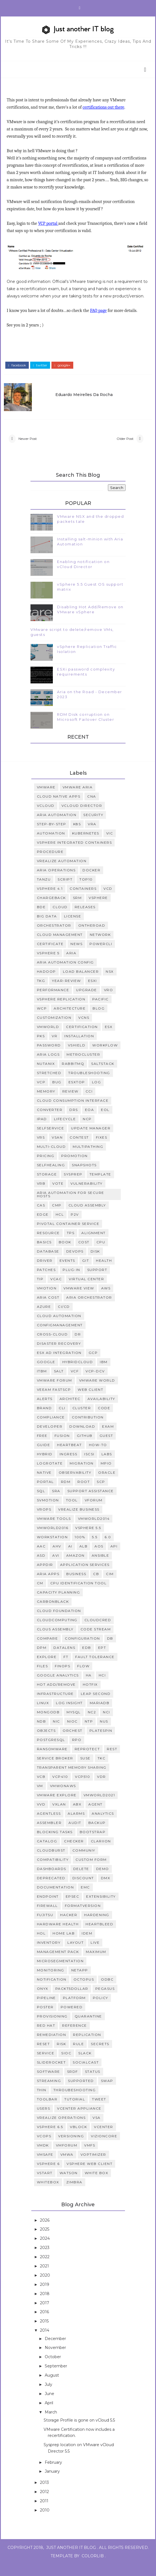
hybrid (45, 1466)
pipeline (46, 2009)
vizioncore (104, 2148)
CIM (110, 1585)
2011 (44, 2512)
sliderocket (51, 2074)
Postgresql (51, 1751)
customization (54, 1029)
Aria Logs (48, 1066)
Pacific (100, 1011)
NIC (56, 1733)
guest (106, 1447)
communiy (83, 1862)
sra (56, 1503)
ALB (83, 1558)
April (49, 2414)
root (83, 1493)
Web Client (90, 1401)
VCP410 (60, 1788)
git (85, 1272)
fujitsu (45, 1926)
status (92, 2083)
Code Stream (96, 1641)
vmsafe (45, 2166)
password (49, 1057)
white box (96, 2185)
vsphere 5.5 (88, 1539)
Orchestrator (54, 937)
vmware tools (54, 1530)
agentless (49, 1825)
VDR (101, 1788)
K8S (77, 836)
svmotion (48, 1512)
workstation (52, 1549)
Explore (47, 1668)
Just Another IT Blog (71, 2559)
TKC (102, 1770)
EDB (86, 1659)
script (65, 891)
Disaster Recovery (59, 1355)
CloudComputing (57, 1632)
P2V (75, 1226)
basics (44, 1254)
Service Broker (55, 1770)
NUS (104, 1733)
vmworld (48, 1038)
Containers (83, 900)
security (93, 826)
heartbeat (69, 1456)
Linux (43, 1714)
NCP (87, 1131)
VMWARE (46, 799)
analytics (103, 1825)
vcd (107, 900)
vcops (44, 2148)
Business (76, 1585)
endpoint (48, 1908)
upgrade (86, 1002)
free (42, 1447)
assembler (49, 1834)
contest (79, 1149)
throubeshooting (74, 2102)
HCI (102, 1687)
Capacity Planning (58, 1604)
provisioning (52, 2028)
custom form (91, 1871)
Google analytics (58, 1687)
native (44, 1484)
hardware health (58, 1936)
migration (82, 1475)
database (48, 1263)
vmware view (78, 1300)
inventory (49, 1954)
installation (79, 1048)
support (97, 1281)
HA (89, 1687)
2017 (45, 2314)
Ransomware (52, 1761)
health (104, 1272)
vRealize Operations (61, 2129)
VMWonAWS (63, 1797)
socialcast (86, 2074)
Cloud (60, 919)
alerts (45, 1410)
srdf (72, 2083)
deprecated (51, 1890)
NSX (110, 983)
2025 (45, 2240)
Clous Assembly (55, 1641)
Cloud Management (60, 946)
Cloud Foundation (59, 1622)
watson (69, 2185)
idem (87, 1945)
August (52, 2386)
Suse (85, 1770)
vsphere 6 (48, 2175)
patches (46, 1281)
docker (91, 882)
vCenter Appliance (79, 2120)
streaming (49, 2092)
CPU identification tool (78, 1595)
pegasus (105, 2000)
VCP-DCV (95, 1383)
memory (46, 1103)
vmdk (43, 2157)
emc (85, 1899)
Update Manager (90, 1140)
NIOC (72, 1733)
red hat (46, 2037)
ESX (109, 1038)
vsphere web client (89, 2175)
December (56, 2350)
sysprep (73, 1186)
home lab (64, 1945)
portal (45, 1493)
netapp (79, 1982)
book (65, 1254)
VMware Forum (54, 1392)
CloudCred (97, 1632)
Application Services (85, 1576)
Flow (83, 1678)
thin (41, 2102)
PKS (41, 1048)
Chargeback (51, 909)
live (95, 1954)
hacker (68, 1926)
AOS (98, 1558)
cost (83, 1254)
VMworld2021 (99, 1807)
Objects (46, 1742)
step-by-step (51, 836)
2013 (45, 2494)
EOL (105, 1121)
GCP (93, 1364)
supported (81, 2092)
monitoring (50, 1982)
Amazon (75, 1567)
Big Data (47, 928)
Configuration (82, 1650)
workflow (105, 1057)
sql (41, 1503)
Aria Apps (48, 1585)
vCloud (46, 817)
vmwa (67, 2166)
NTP (89, 1733)
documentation (55, 1899)
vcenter (103, 2138)
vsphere (98, 909)
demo (102, 1880)
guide (43, 1456)
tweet (99, 2111)
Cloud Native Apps (59, 808)
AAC (41, 1558)
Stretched (49, 1084)
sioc (66, 2065)
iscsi (89, 1466)
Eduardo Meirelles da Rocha (91, 396)
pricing (46, 1167)
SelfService (50, 1140)
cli (62, 1420)
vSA (97, 2129)
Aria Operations (56, 882)
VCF (75, 1383)
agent (95, 1816)
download (82, 1438)
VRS (41, 1149)
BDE (41, 919)
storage (47, 1186)
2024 (45, 2250)
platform (74, 2009)
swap (107, 2092)
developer (50, 1438)
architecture (70, 1020)
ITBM (42, 1383)
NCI (106, 1724)
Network (100, 946)
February (54, 2473)
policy (100, 2009)
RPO (77, 1751)
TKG (41, 992)
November (56, 2359)
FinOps (62, 1678)
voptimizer (93, 2166)
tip (40, 1291)
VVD (41, 1816)
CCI (89, 1103)
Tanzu (44, 891)
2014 (45, 2341)
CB (96, 1585)
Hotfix (90, 1696)
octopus (84, 1991)
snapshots (84, 1177)
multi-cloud (51, 1158)
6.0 (108, 1549)
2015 (45, 2332)
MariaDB (100, 1714)
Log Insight (69, 1714)
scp (101, 1493)
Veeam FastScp (54, 1401)
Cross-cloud (52, 1346)
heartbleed (99, 1936)
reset (43, 2055)
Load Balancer (81, 983)
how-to (98, 1456)
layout (75, 1954)
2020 (45, 2286)
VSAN (57, 1149)
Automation (51, 845)
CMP (57, 1217)
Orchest (72, 1742)
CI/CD (64, 1318)
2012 (45, 2503)
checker (74, 1853)
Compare (47, 1650)
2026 (45, 2231)
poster (45, 2019)
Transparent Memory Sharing (72, 1779)
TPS (71, 1244)
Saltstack (102, 1075)
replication (87, 2046)
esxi (92, 992)
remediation (51, 2046)
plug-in (71, 1281)
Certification (82, 1038)
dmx (105, 1890)
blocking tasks (55, 1844)
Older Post (123, 447)
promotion (74, 1167)
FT (65, 1668)
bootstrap (93, 1844)
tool (72, 1512)
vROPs (44, 1521)
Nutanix (46, 1075)
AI (70, 1558)
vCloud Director (82, 817)
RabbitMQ (73, 1075)
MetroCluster (83, 1066)
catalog (47, 1853)
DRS (73, 1121)
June (50, 2405)
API (114, 1558)
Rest (112, 1761)
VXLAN (59, 1816)
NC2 (92, 1724)
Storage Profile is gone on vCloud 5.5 (79, 2431)
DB (110, 1650)
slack (85, 2065)
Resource (48, 1244)
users (43, 2120)
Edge (43, 1226)
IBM (104, 1374)
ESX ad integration (59, 1364)
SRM (77, 909)
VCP (41, 1094)
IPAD (42, 1131)
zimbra (74, 2194)
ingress (68, 1466)
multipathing (88, 1158)
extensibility (101, 1908)
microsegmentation (60, 1973)
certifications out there (105, 107)
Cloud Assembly (87, 1217)
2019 (45, 2296)
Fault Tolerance (95, 1668)
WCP (42, 1020)
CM (40, 1595)
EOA (89, 1121)
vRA (92, 836)
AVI (55, 1567)
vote (57, 1195)
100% (80, 1549)
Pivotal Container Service (68, 1235)
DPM (42, 1659)
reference (74, 2037)
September (56, 2377)
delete (81, 1880)
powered (72, 2019)
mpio (106, 1475)
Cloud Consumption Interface (73, 1112)
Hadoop (46, 983)
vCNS (83, 1029)
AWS (106, 1300)
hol (41, 1945)
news (76, 955)
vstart (45, 2185)
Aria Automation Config (65, 974)
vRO (108, 1002)
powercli (100, 955)
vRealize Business (79, 1521)
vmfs (89, 2157)
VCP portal (50, 223)
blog (99, 1020)
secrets (100, 2055)
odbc (107, 1991)
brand (44, 1420)
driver (45, 1272)
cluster (81, 1420)
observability (75, 1484)
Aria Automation (57, 826)
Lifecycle (65, 1131)
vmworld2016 (52, 1539)
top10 (86, 891)
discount (83, 1890)
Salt (59, 1383)
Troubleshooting (89, 1084)
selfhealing (51, 1177)
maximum (96, 1963)
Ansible (100, 1567)
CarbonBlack (53, 1613)
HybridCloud (77, 1374)
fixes (101, 1149)
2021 (45, 2277)
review (70, 1103)
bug (57, 1094)
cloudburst (51, 1862)
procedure (50, 863)
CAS (41, 1217)
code (104, 1420)
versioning (71, 2148)
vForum (94, 1512)
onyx (42, 2000)
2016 (45, 2323)
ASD (41, 1567)
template (100, 1186)
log (96, 1094)
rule (78, 2055)
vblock (78, 2138)
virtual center (86, 1291)
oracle (106, 1484)
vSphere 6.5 (50, 2138)
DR (78, 1346)
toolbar (47, 2111)
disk (95, 1263)
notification (52, 1991)
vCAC (56, 1291)
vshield (77, 1057)
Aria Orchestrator (89, 1309)
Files (42, 1678)
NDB (41, 1733)
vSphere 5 (48, 965)
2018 (45, 2305)
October (53, 2368)
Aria (71, 965)
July (49, 2396)
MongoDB (48, 1724)
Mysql (74, 1724)
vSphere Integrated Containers (74, 854)
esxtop (76, 1094)
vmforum (66, 2157)
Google (46, 1374)
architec (70, 1410)
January (53, 2483)
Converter (50, 1121)
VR (54, 1048)
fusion (62, 1447)
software (48, 2083)
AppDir (45, 1576)
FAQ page (100, 318)
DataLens (64, 1659)
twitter (42, 370)
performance (53, 1002)
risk (61, 2055)
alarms (76, 1825)
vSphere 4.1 (50, 900)
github (85, 1447)
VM (40, 1797)
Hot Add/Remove (56, 1696)
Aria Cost (48, 1309)
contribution (88, 1429)
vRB (41, 1195)
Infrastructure (55, 1705)
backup (97, 1834)
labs (106, 1466)
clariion (101, 1853)
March (51, 2423)
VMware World (97, 1392)
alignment (93, 1244)
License (72, 928)
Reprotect (87, 1761)
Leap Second (96, 1705)
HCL (60, 1226)
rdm (66, 1493)
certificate (50, 955)
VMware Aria (78, 799)
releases (85, 919)
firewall (47, 1917)
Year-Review (66, 992)
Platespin (100, 1742)
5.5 (95, 1549)
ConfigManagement (60, 1337)
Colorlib (93, 2567)
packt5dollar (71, 2000)
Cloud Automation (59, 1327)
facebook (19, 370)
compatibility (53, 1871)
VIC (109, 845)
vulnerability (86, 1195)
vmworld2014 (94, 1530)
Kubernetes (85, 845)
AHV (57, 1558)
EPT (102, 1659)
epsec (72, 1908)
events (67, 1272)
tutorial (74, 2111)
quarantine (88, 2028)
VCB (41, 1788)
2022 (45, 2268)
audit (74, 1834)
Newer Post (29, 447)
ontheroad (91, 937)
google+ (64, 370)
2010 (45, 2521)
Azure (44, 1318)
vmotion (47, 1300)
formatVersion (83, 1917)
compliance (51, 1429)
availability (101, 1410)
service (46, 2065)
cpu (100, 1254)
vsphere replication (61, 1011)
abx (77, 1816)
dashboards (51, 1880)
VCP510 (82, 1788)
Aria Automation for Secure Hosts (70, 1206)
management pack (58, 1963)
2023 (45, 2259)
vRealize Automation (62, 872)
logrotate (50, 1475)
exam (108, 1438)
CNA (91, 808)
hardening (96, 1926)
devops (75, 1263)
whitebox (48, 2194)
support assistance (90, 1503)
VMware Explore (57, 1807)
